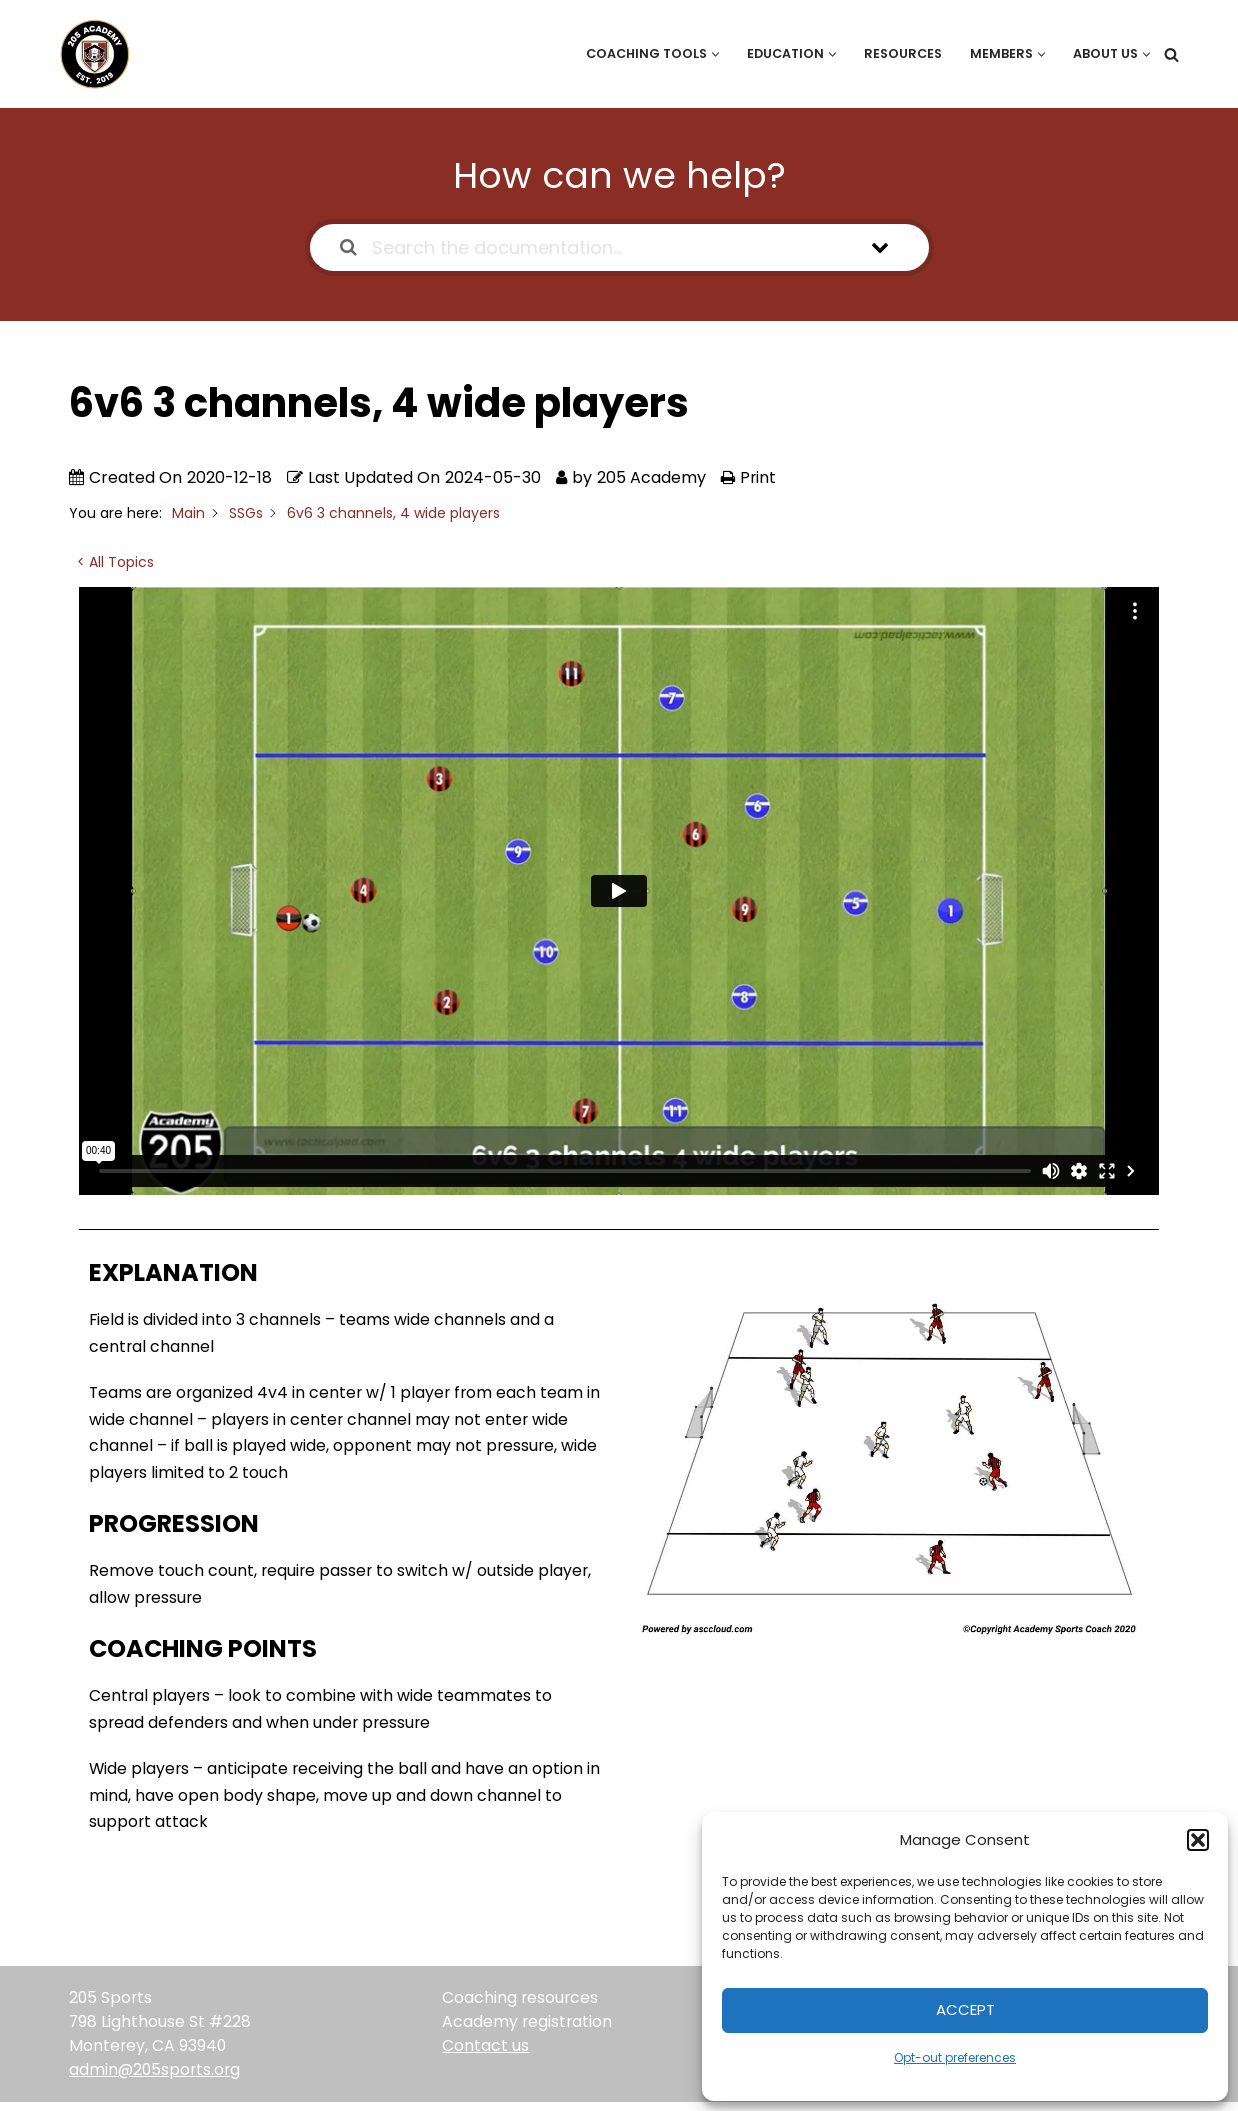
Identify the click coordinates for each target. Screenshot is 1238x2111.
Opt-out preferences (955, 2057)
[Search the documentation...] (594, 247)
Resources (899, 53)
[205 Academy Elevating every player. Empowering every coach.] (90, 54)
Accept (965, 2009)
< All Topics (115, 562)
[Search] (1171, 54)
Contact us (485, 2054)
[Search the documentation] (348, 247)
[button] (1198, 1840)
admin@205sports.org (156, 2078)
